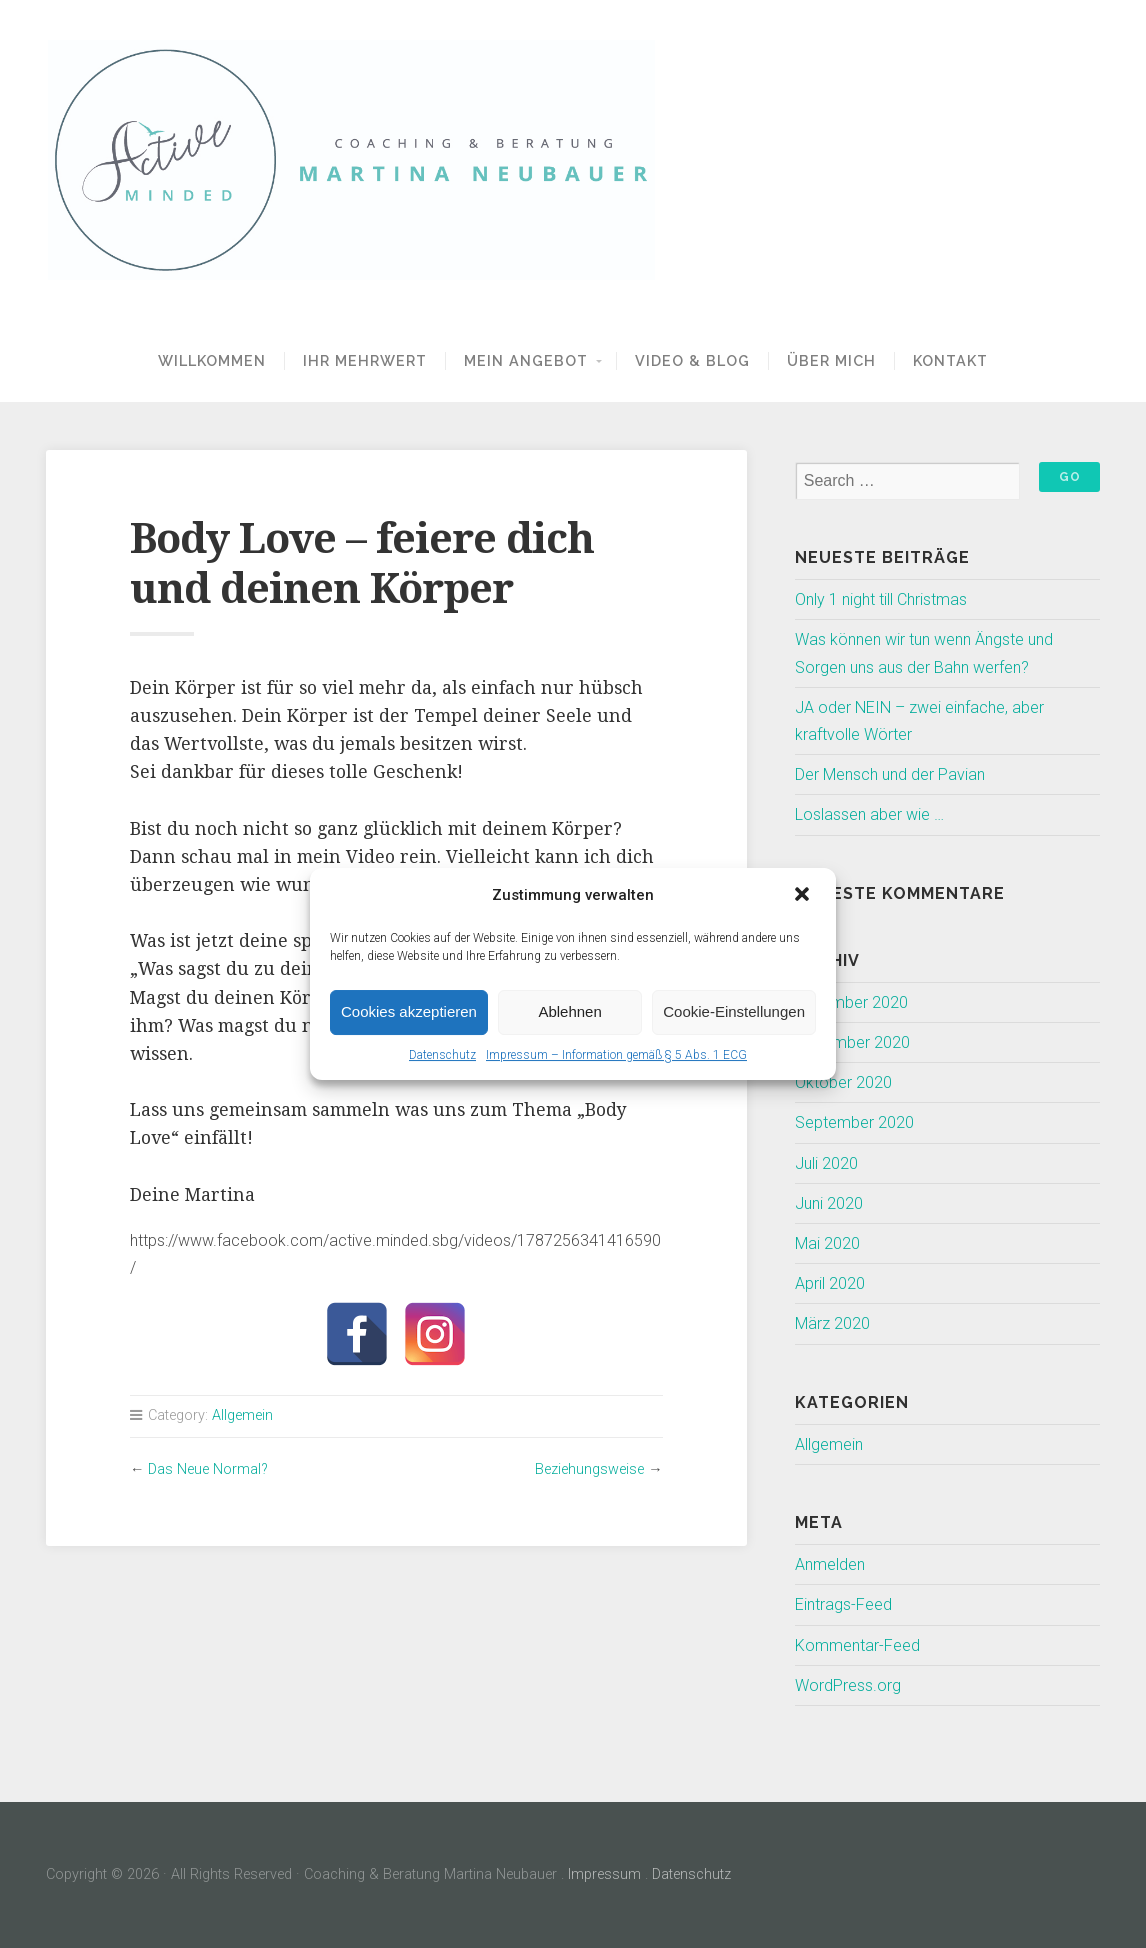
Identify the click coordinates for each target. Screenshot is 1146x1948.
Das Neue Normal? (208, 1469)
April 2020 (830, 1283)
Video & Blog (692, 360)
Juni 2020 (829, 1203)
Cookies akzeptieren (409, 1011)
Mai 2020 (827, 1243)
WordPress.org (848, 1685)
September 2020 (854, 1122)
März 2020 (832, 1323)
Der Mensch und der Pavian (890, 774)
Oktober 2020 (843, 1082)
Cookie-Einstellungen (734, 1011)
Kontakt (950, 360)
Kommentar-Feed (857, 1645)
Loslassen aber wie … (869, 814)
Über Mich (831, 360)
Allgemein (242, 1415)
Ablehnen (569, 1011)
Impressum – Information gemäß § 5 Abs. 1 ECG (616, 1055)
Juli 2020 (826, 1163)
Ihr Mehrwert (365, 360)
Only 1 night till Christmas (881, 599)
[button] (804, 896)
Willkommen (212, 360)
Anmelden (830, 1564)
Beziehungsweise (589, 1469)
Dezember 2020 (851, 1002)
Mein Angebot (526, 360)
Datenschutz (442, 1055)
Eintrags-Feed (843, 1604)
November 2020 (852, 1042)
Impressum (604, 1874)
